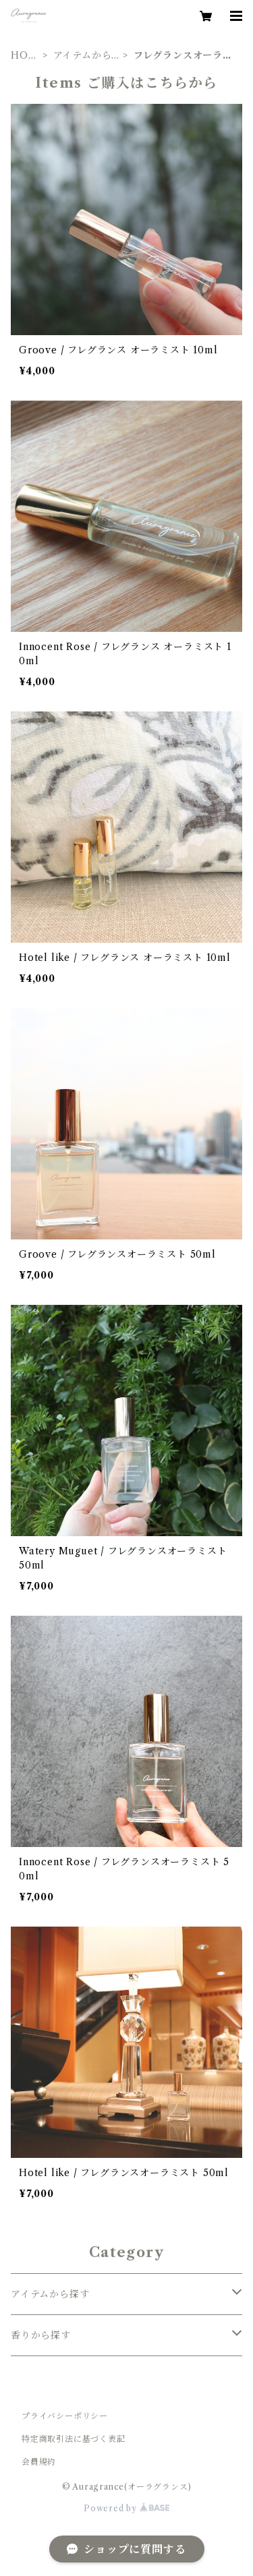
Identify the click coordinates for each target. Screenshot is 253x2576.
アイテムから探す (82, 55)
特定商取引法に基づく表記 (73, 2439)
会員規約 (39, 2462)
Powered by (126, 2508)
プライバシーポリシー (65, 2416)
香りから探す (41, 2335)
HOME (24, 55)
